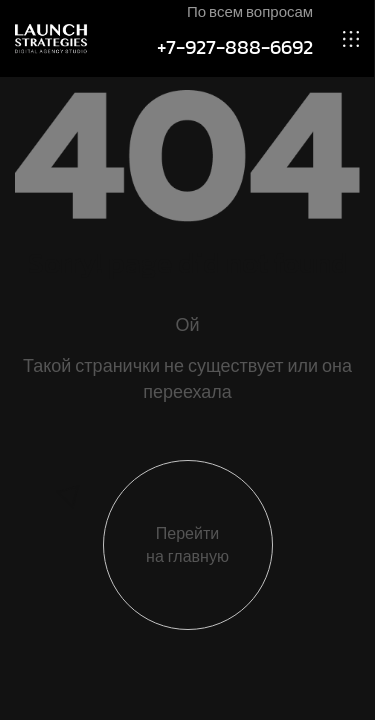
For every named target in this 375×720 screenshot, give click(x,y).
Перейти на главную (187, 545)
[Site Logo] (51, 37)
